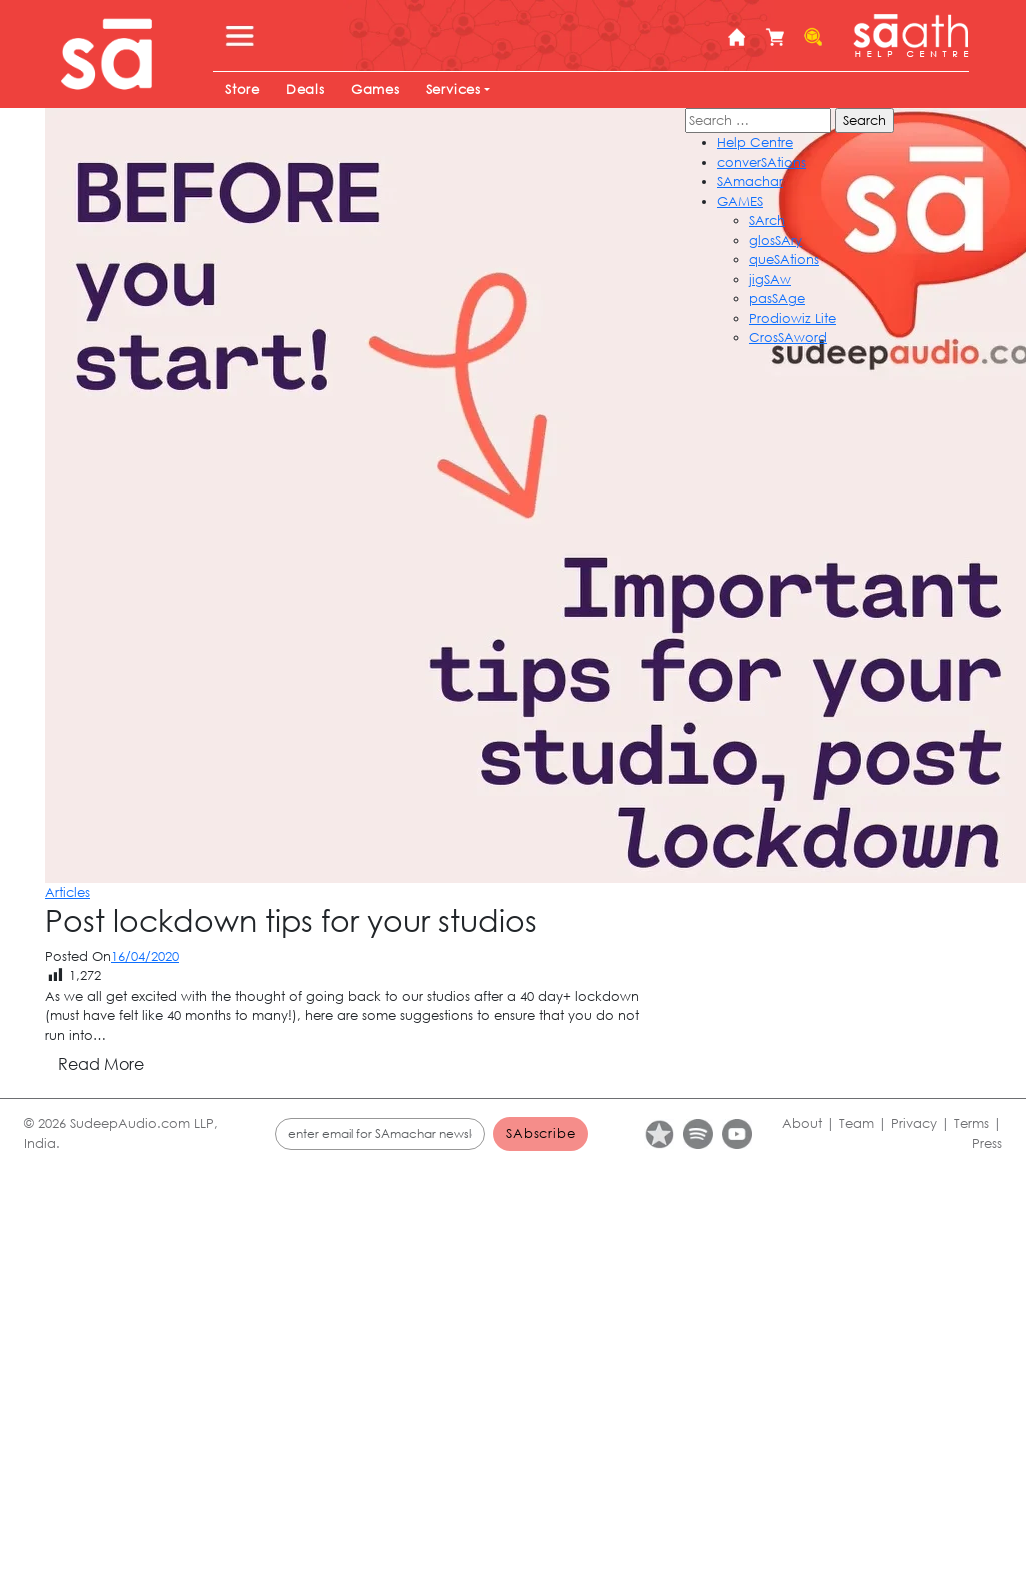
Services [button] (453, 89)
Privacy (914, 1123)
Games (375, 89)
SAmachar (750, 181)
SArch (767, 220)
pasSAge (777, 298)
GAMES (740, 201)
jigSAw (770, 279)
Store (242, 89)
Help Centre (755, 142)
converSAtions (761, 162)
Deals (305, 89)
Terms (971, 1123)
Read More (101, 1063)
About (802, 1123)
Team (856, 1123)
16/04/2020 (145, 956)
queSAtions (784, 259)
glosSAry (775, 240)
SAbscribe (540, 1133)
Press (987, 1143)
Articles (67, 892)
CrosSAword (788, 337)
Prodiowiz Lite (792, 318)
